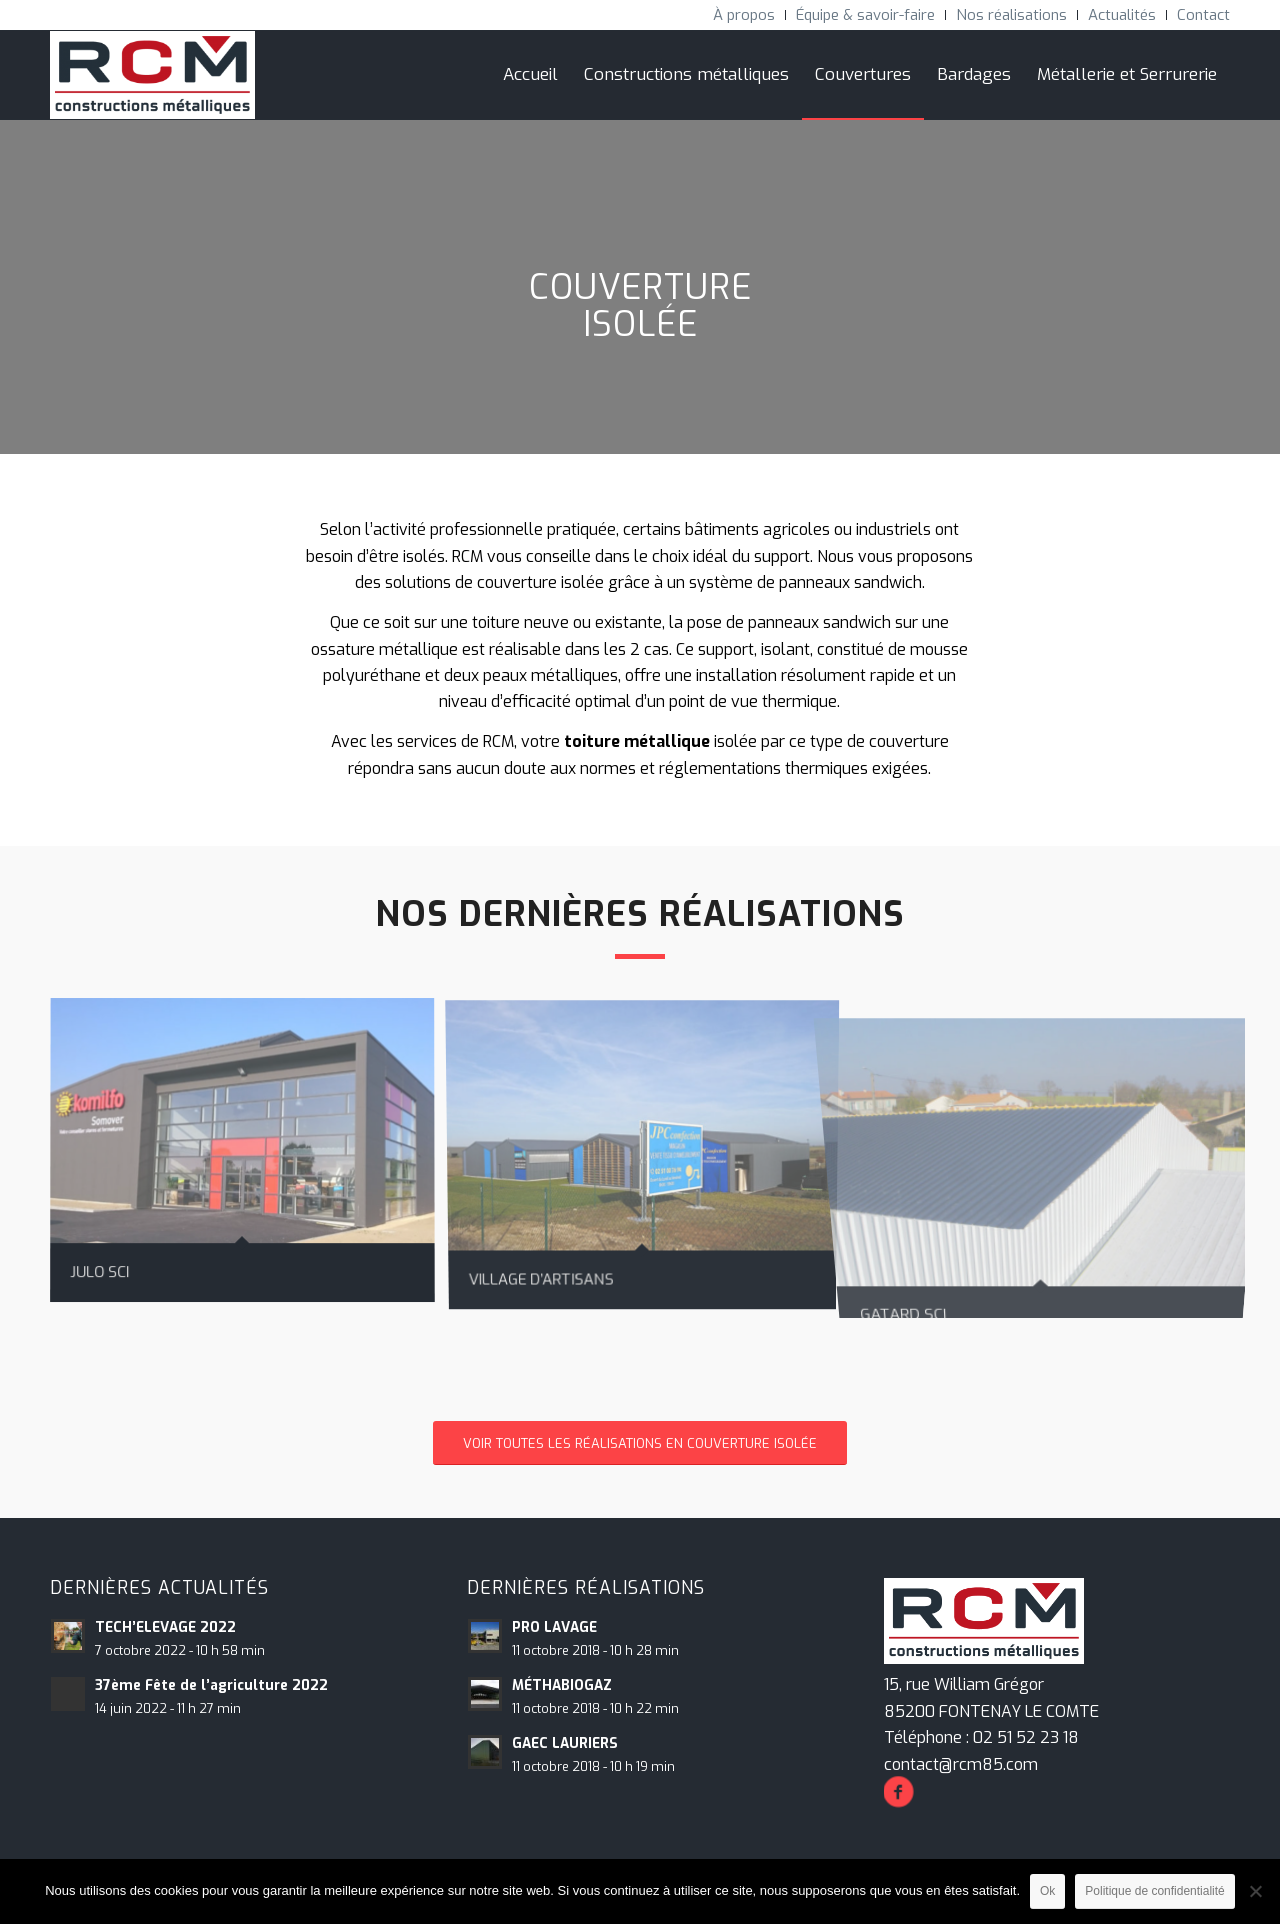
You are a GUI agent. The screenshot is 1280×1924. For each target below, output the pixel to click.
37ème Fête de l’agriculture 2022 (211, 1685)
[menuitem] (744, 15)
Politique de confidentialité (1154, 1891)
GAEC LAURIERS (565, 1743)
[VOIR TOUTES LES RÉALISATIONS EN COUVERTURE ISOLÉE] (640, 1443)
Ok (1047, 1891)
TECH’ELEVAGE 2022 (165, 1627)
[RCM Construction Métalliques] (152, 75)
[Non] (1255, 1891)
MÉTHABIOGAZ (562, 1685)
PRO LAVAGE (554, 1627)
